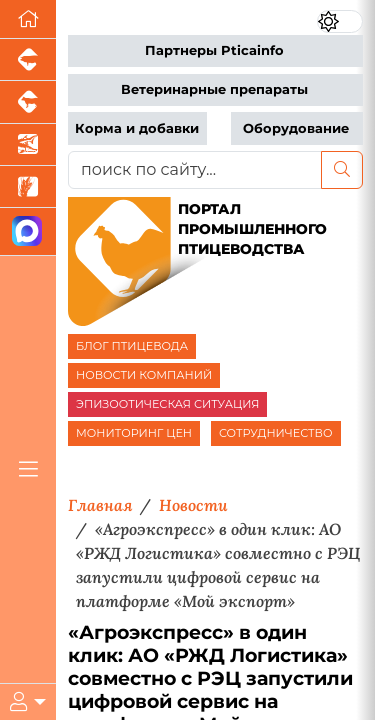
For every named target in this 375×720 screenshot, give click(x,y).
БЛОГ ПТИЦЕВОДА (132, 346)
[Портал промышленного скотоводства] (28, 102)
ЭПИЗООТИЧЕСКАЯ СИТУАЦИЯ (167, 404)
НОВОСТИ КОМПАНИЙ (144, 375)
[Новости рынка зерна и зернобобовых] (28, 187)
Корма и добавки (137, 128)
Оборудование (296, 128)
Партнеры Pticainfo (214, 50)
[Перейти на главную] (28, 19)
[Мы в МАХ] (28, 231)
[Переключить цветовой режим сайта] (340, 21)
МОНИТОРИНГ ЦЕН (134, 433)
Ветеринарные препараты (214, 89)
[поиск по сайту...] (195, 170)
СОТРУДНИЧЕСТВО (276, 433)
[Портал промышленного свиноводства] (28, 60)
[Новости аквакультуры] (28, 145)
